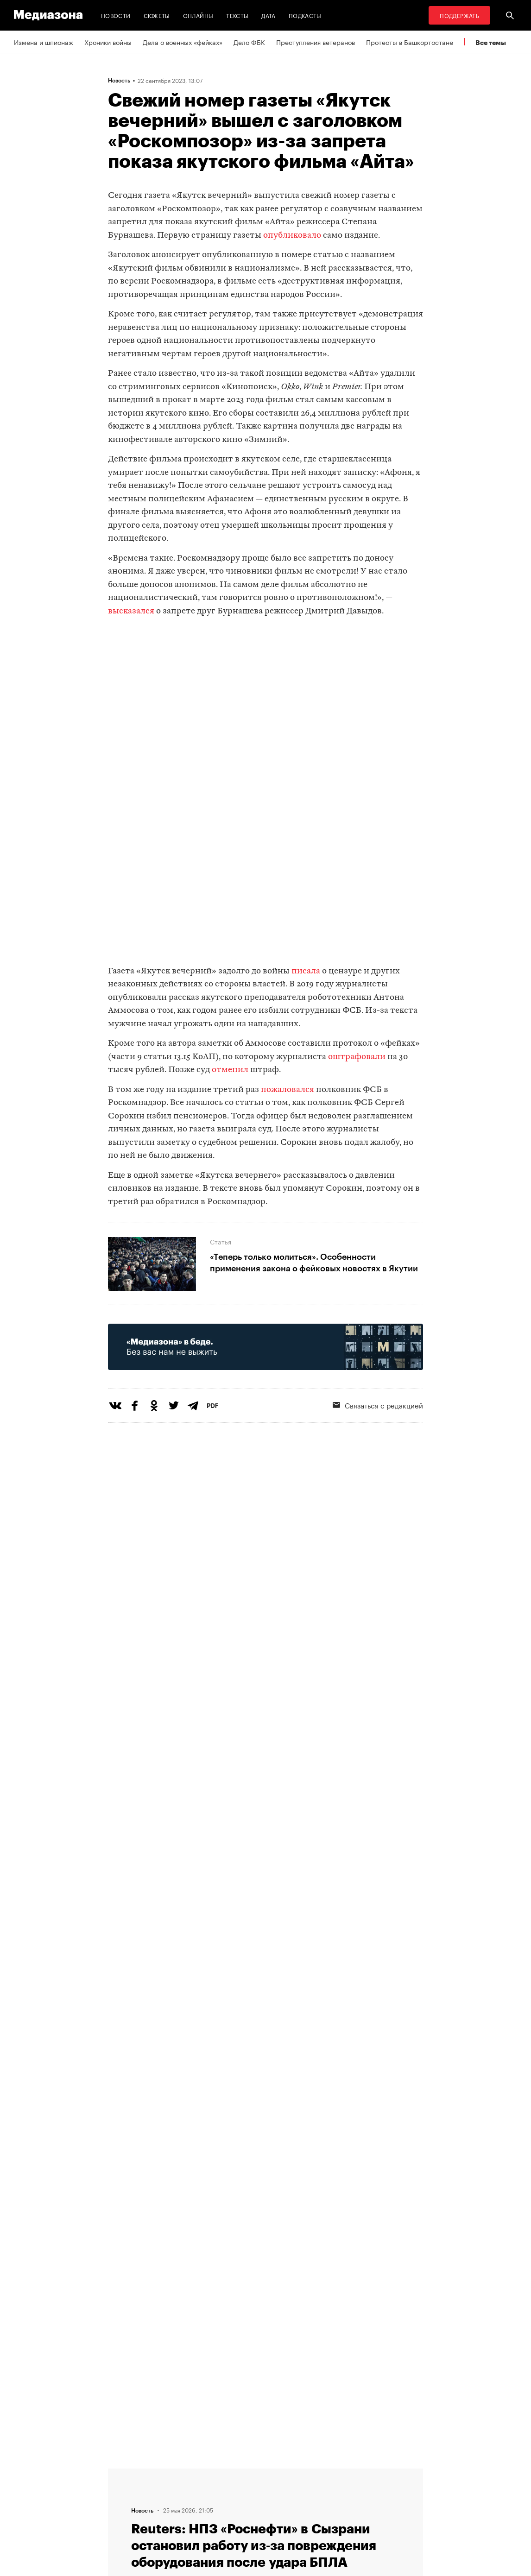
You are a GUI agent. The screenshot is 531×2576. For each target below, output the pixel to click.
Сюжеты (157, 15)
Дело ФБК (249, 42)
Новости (116, 15)
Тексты (237, 15)
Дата (268, 15)
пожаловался (287, 1090)
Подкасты (305, 15)
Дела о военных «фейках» (182, 42)
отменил (230, 1070)
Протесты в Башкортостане (409, 42)
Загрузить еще (265, 2203)
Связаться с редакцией (266, 2507)
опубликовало (292, 236)
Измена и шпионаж (43, 42)
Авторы (171, 2490)
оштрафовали (357, 1057)
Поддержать (459, 15)
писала (305, 971)
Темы (167, 2472)
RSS (240, 2472)
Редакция (173, 2507)
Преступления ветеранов (315, 42)
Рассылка (245, 2490)
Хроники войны (108, 42)
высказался (131, 611)
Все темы (490, 42)
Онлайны (198, 15)
